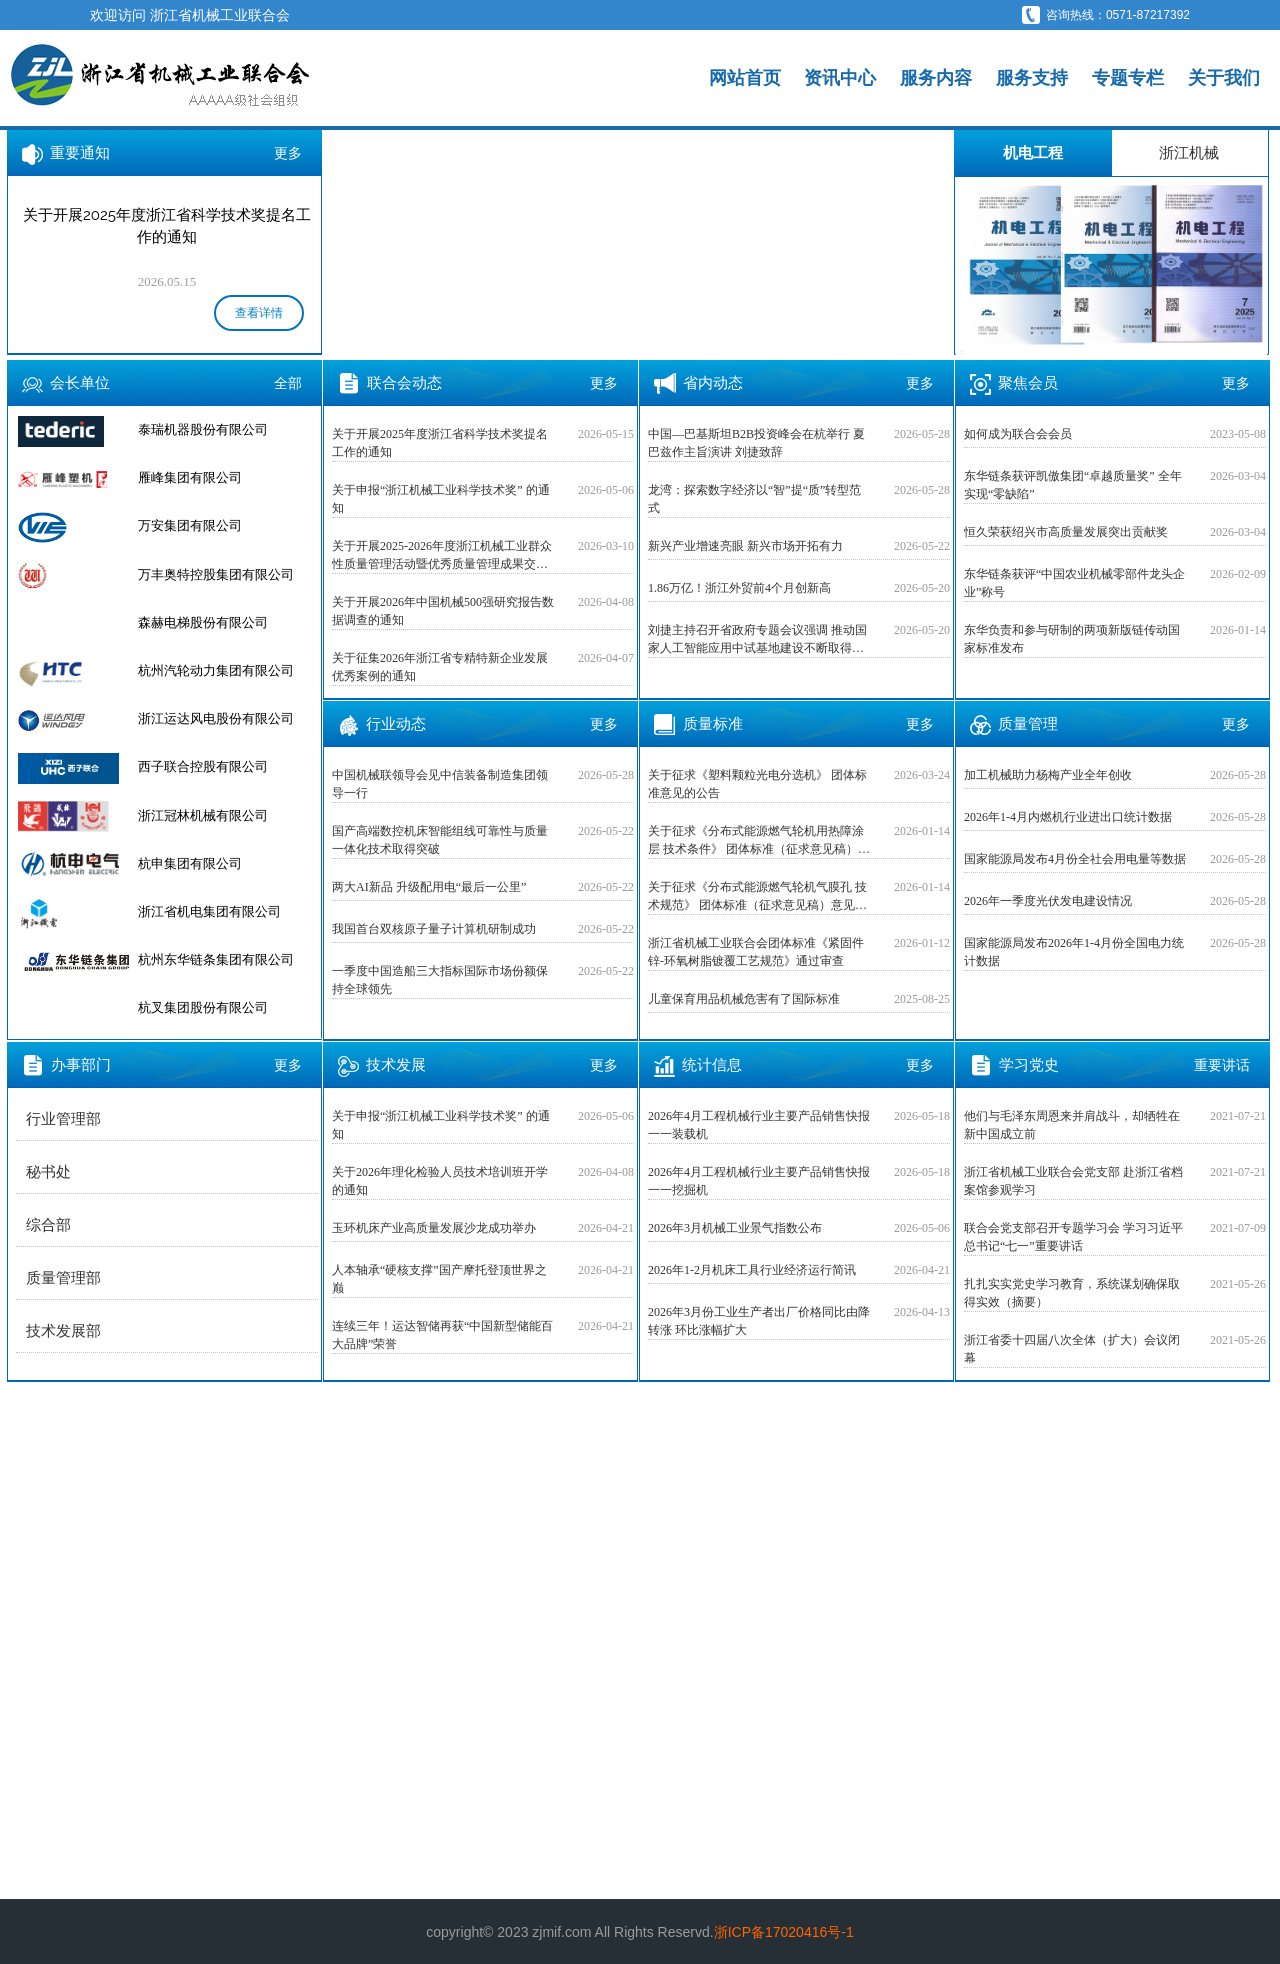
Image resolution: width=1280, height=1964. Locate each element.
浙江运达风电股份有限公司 (216, 766)
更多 (288, 153)
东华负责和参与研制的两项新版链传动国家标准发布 (1072, 639)
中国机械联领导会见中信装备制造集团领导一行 (440, 784)
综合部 (48, 1225)
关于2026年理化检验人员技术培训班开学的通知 (440, 1181)
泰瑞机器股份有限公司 (203, 477)
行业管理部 (63, 1119)
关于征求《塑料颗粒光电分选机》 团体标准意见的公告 (757, 784)
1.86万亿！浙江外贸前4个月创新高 (739, 588)
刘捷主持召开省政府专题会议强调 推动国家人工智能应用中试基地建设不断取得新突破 (757, 640)
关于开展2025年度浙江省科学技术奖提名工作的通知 (440, 443)
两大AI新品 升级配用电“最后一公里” (429, 887)
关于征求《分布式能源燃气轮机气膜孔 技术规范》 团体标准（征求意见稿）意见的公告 (757, 897)
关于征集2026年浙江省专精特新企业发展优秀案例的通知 (440, 667)
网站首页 (745, 78)
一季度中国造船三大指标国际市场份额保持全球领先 (440, 980)
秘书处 (48, 1172)
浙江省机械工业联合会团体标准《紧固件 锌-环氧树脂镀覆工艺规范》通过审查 (756, 952)
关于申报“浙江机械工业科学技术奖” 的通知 (441, 499)
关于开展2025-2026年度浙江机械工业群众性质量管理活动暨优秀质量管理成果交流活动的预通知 (442, 556)
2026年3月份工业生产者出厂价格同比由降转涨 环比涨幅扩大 (759, 1321)
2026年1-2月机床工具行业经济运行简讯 (752, 1270)
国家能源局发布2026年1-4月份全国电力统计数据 (1074, 952)
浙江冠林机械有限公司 (203, 863)
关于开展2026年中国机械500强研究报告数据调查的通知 (443, 611)
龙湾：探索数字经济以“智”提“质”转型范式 (754, 499)
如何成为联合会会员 (1018, 434)
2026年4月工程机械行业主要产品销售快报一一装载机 (759, 1125)
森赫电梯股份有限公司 (203, 670)
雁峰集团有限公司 (190, 525)
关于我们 (1224, 78)
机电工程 (1033, 152)
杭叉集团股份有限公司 (203, 429)
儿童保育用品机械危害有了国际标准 (744, 999)
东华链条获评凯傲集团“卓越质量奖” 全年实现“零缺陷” (1073, 485)
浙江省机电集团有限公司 (209, 959)
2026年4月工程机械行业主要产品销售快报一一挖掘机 (759, 1181)
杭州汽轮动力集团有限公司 (216, 718)
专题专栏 (1128, 78)
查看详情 (259, 313)
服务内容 (936, 78)
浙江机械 (1189, 152)
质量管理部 (63, 1278)
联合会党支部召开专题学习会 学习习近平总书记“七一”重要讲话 (1073, 1237)
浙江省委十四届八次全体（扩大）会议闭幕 (1072, 1349)
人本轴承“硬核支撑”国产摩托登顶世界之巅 (439, 1279)
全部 (288, 383)
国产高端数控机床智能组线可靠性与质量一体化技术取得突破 (440, 840)
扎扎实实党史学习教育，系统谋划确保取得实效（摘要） (1072, 1293)
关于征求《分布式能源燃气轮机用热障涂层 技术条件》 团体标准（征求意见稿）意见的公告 (759, 841)
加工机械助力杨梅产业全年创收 (1048, 775)
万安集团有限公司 (190, 574)
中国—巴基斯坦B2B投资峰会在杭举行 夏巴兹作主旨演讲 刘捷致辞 (756, 443)
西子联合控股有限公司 (203, 815)
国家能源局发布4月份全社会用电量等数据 (1075, 859)
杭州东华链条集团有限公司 (216, 1007)
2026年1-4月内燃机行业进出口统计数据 (1068, 817)
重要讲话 (1222, 1065)
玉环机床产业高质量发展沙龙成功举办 (434, 1228)
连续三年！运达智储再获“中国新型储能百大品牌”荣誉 (442, 1335)
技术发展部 (63, 1331)
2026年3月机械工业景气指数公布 (735, 1228)
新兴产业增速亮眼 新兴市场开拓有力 (745, 546)
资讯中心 (840, 78)
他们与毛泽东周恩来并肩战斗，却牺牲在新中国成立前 (1072, 1125)
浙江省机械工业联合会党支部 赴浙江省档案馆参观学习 (1073, 1181)
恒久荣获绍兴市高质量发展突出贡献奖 (1066, 532)
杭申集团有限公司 (190, 911)
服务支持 (1032, 78)
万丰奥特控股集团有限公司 (216, 622)
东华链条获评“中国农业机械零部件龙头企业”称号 (1074, 583)
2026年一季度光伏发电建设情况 (1048, 901)
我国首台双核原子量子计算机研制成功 (434, 929)
